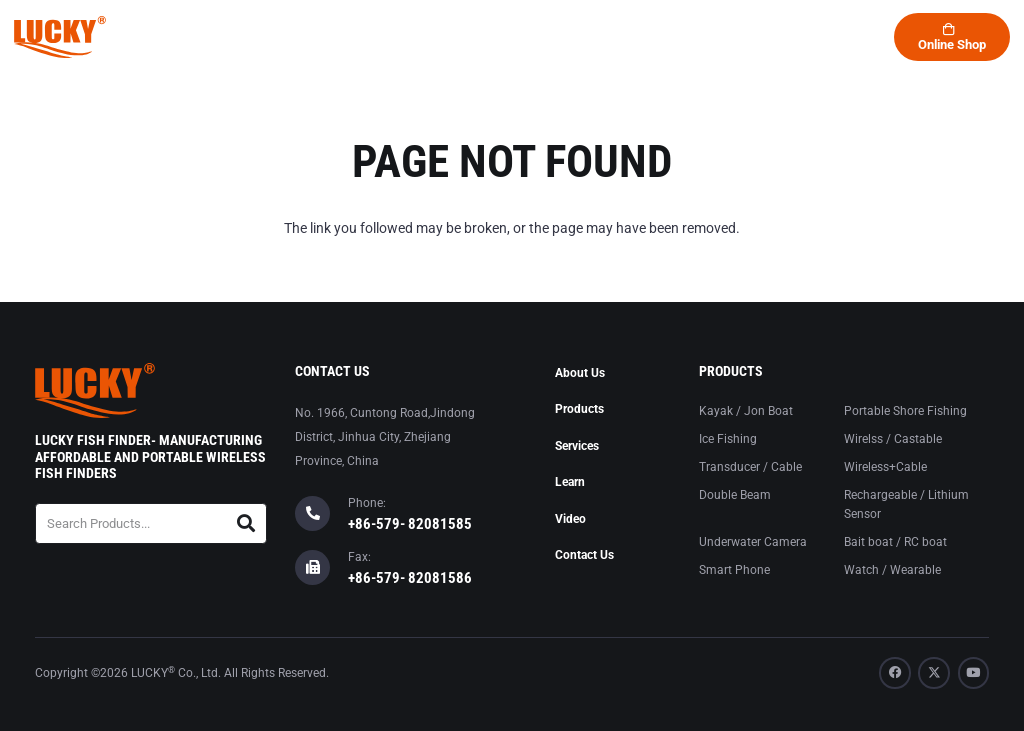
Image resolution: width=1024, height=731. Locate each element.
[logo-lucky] (60, 37)
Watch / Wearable (892, 570)
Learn (570, 482)
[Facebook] (895, 673)
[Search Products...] (151, 523)
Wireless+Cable (885, 467)
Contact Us (584, 555)
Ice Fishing (728, 439)
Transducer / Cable (750, 467)
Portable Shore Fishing (905, 411)
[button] (771, 37)
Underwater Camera (753, 542)
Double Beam (735, 495)
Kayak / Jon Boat (746, 411)
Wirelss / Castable (893, 439)
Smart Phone (734, 570)
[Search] (246, 523)
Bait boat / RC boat (895, 542)
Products (579, 409)
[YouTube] (974, 673)
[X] (934, 673)
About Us (580, 373)
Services (577, 446)
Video (570, 519)
